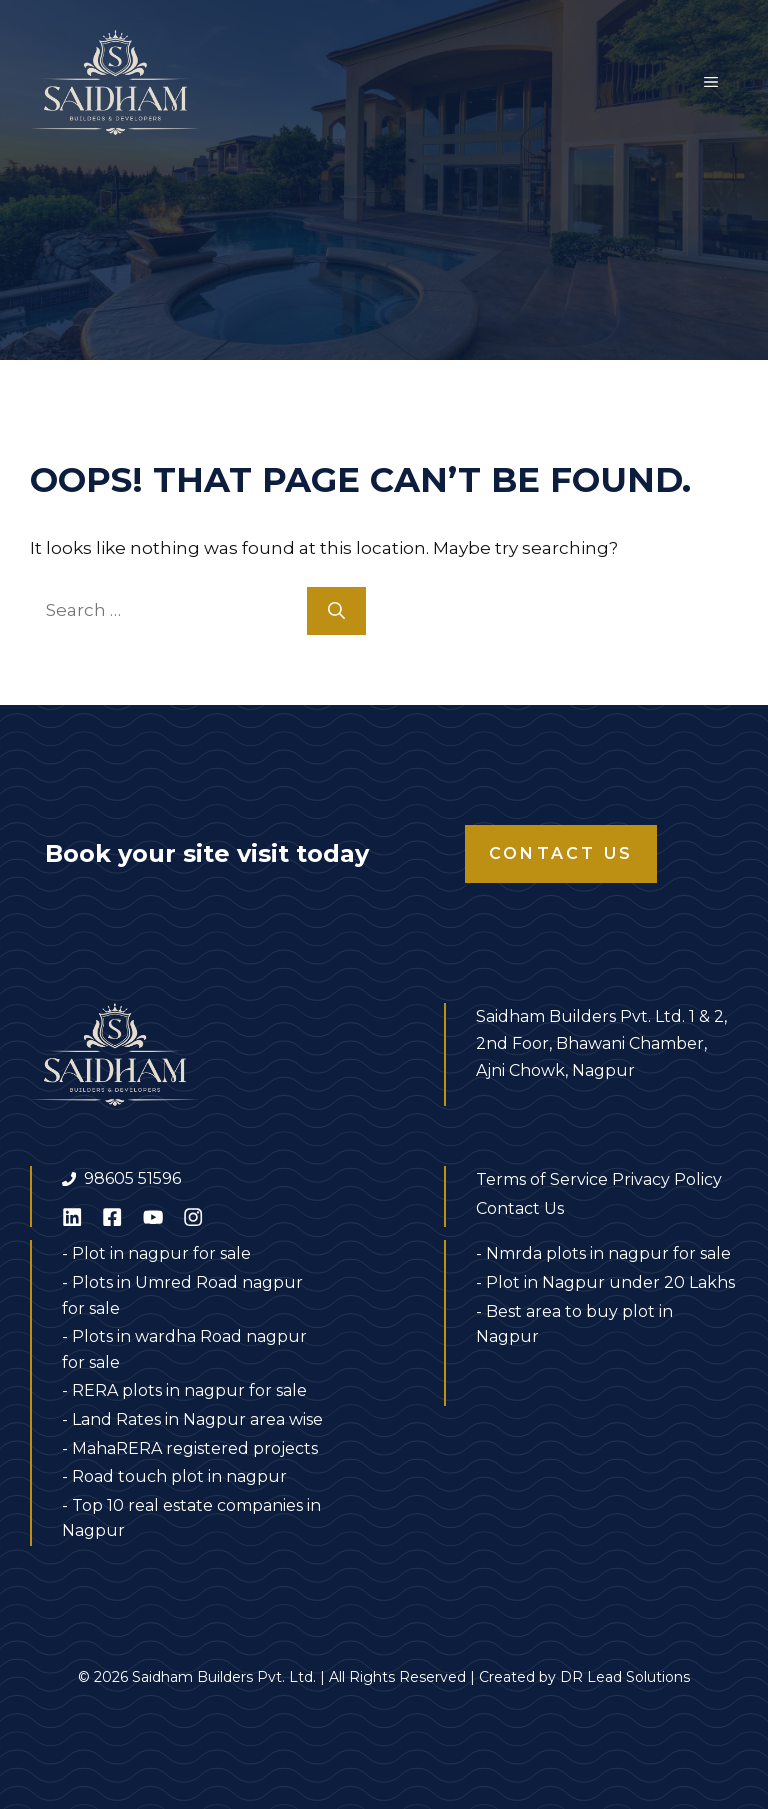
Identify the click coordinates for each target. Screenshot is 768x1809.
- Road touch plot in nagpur (174, 1476)
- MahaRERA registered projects (190, 1448)
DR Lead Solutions (625, 1677)
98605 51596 (132, 1178)
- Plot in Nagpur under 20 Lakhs (605, 1282)
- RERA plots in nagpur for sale (184, 1390)
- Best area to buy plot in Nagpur (574, 1324)
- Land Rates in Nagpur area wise (192, 1419)
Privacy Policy (667, 1179)
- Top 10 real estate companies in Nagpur (191, 1518)
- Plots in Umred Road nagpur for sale (182, 1295)
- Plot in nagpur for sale (156, 1253)
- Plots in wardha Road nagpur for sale (184, 1349)
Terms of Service (542, 1179)
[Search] (336, 611)
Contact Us (561, 853)
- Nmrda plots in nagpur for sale (603, 1253)
